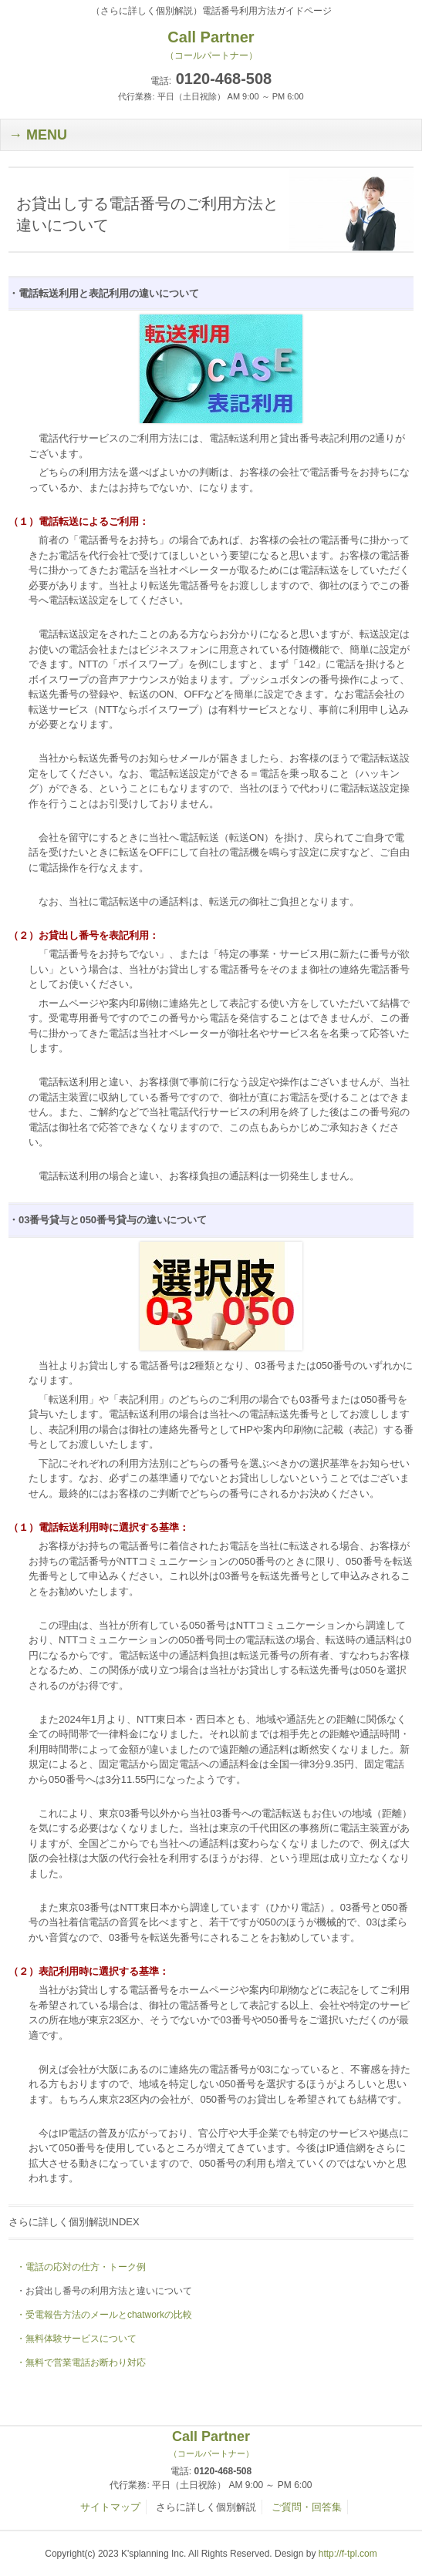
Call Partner (211, 2444)
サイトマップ (110, 2507)
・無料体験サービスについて (76, 2338)
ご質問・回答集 (307, 2507)
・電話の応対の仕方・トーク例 (81, 2267)
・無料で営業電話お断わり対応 (81, 2362)
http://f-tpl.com (348, 2553)
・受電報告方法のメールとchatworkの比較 (104, 2314)
